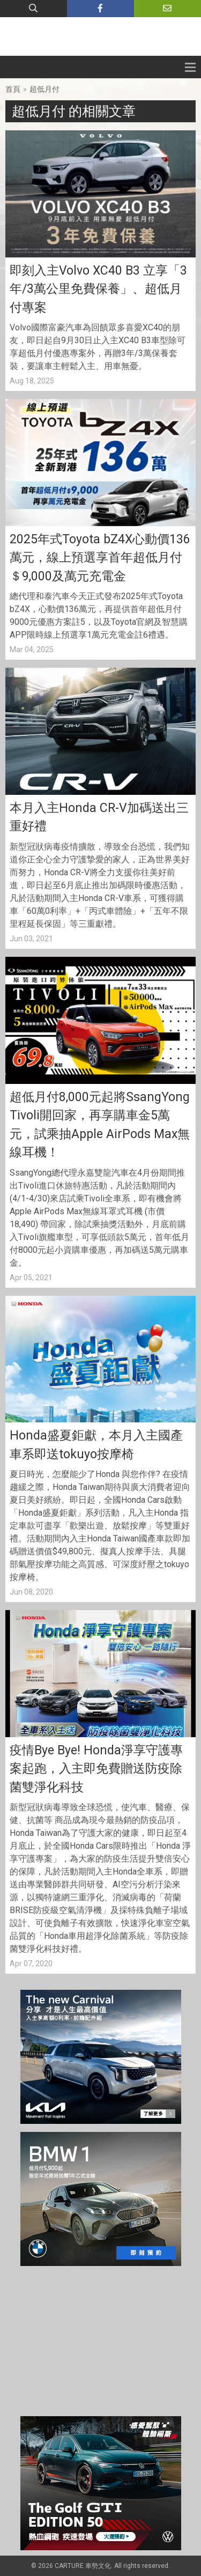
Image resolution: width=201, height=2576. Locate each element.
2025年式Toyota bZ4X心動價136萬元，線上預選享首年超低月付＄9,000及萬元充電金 (100, 558)
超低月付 (44, 89)
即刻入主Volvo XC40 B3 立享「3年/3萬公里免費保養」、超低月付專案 (98, 289)
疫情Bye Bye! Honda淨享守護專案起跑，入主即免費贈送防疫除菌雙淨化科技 (96, 1769)
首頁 (12, 89)
